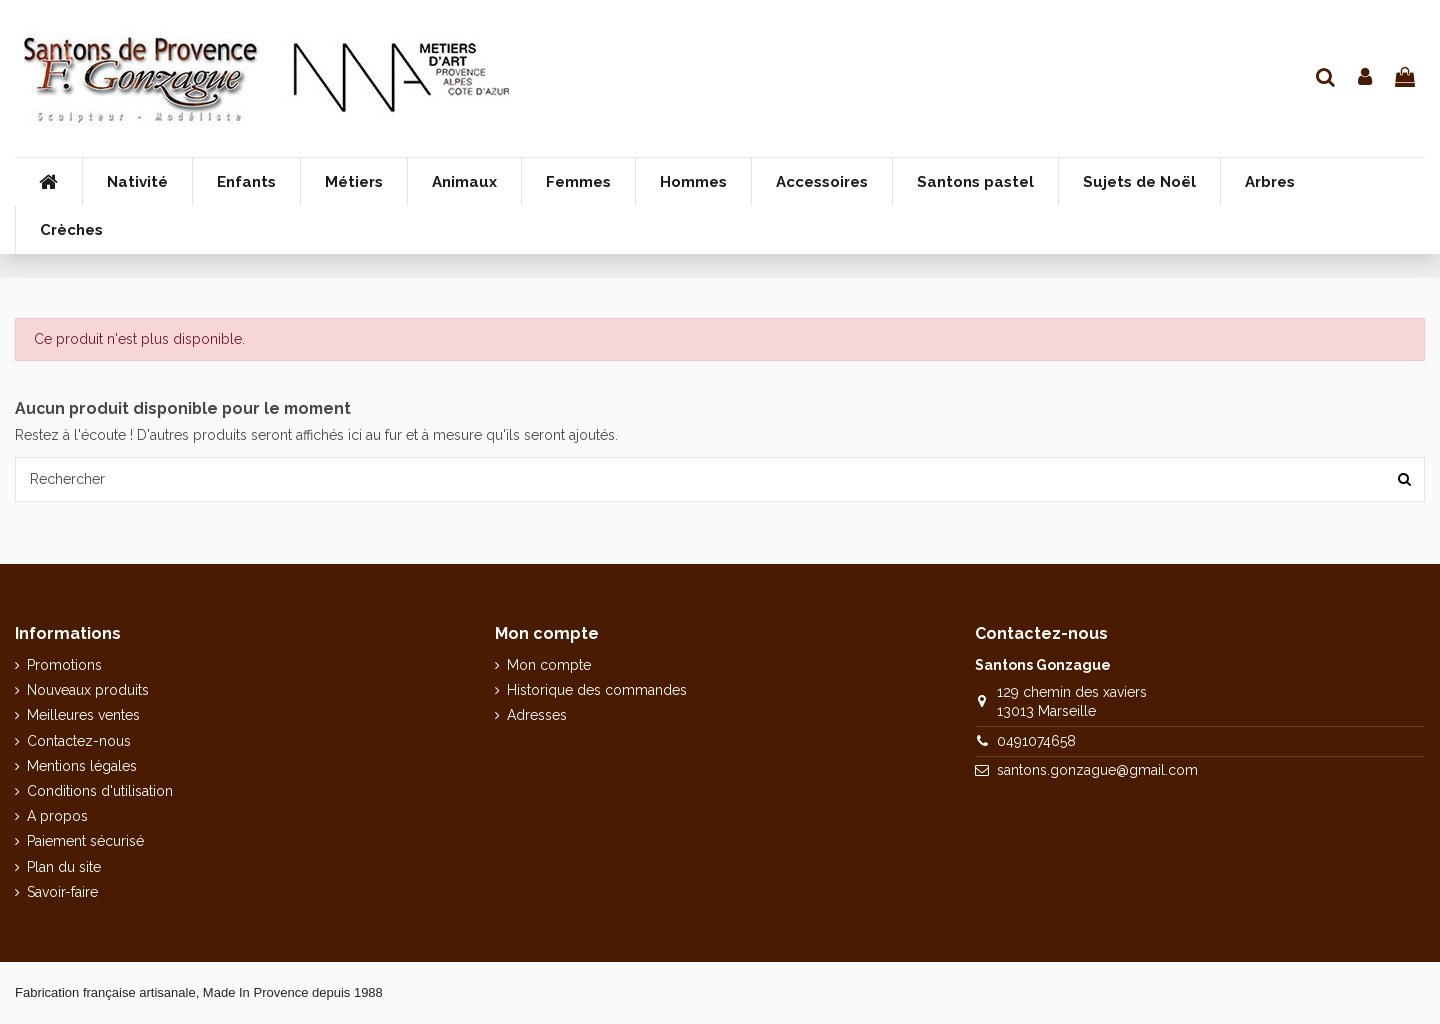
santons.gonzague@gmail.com (1097, 770)
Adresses (537, 715)
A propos (57, 816)
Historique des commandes (597, 690)
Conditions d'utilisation (100, 791)
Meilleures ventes (83, 715)
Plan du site (64, 867)
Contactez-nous (79, 741)
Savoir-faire (62, 892)
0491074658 (1036, 741)
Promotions (64, 665)
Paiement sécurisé (85, 841)
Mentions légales (82, 766)
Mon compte (549, 665)
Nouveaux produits (88, 690)
